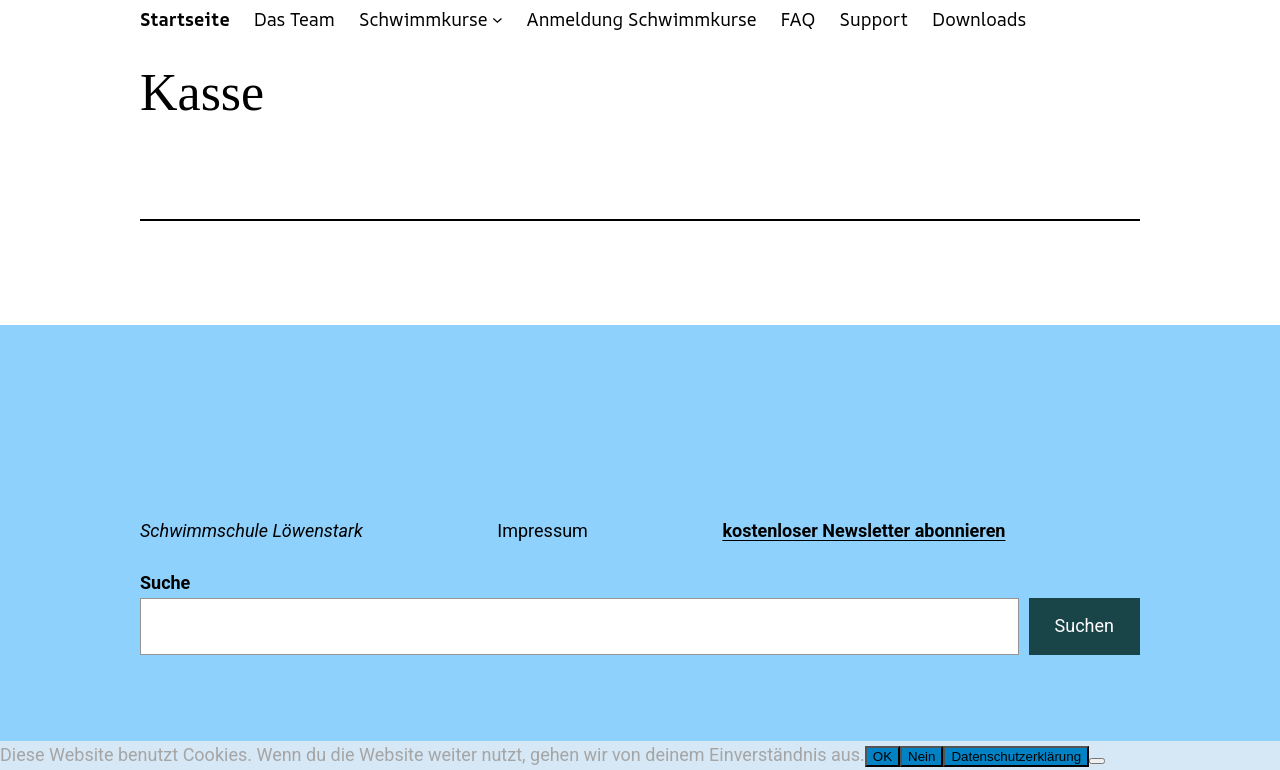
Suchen (1084, 625)
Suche (165, 582)
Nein (921, 756)
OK (882, 756)
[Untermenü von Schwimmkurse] (497, 19)
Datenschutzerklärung (1016, 756)
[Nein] (1097, 761)
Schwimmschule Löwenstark (251, 530)
